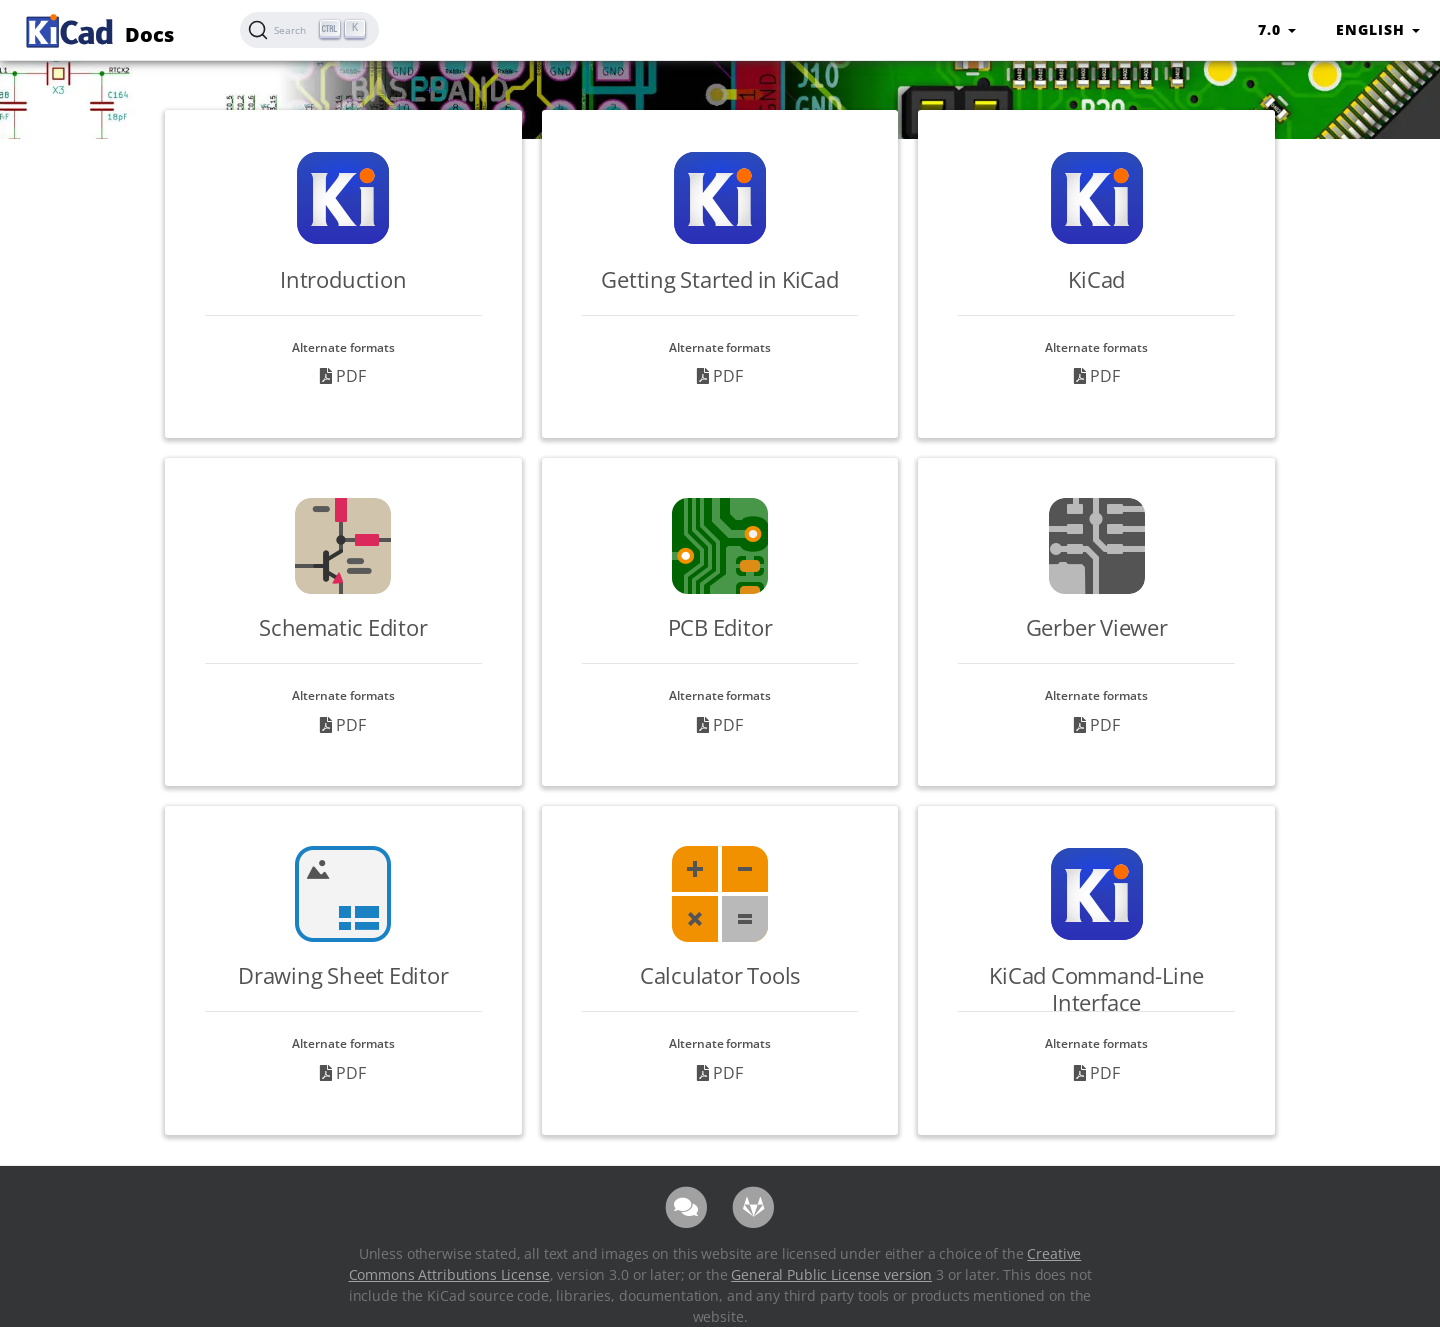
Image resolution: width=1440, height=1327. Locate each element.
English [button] (1378, 29)
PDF (343, 376)
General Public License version (831, 1274)
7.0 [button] (1277, 29)
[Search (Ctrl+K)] (309, 30)
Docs (97, 28)
